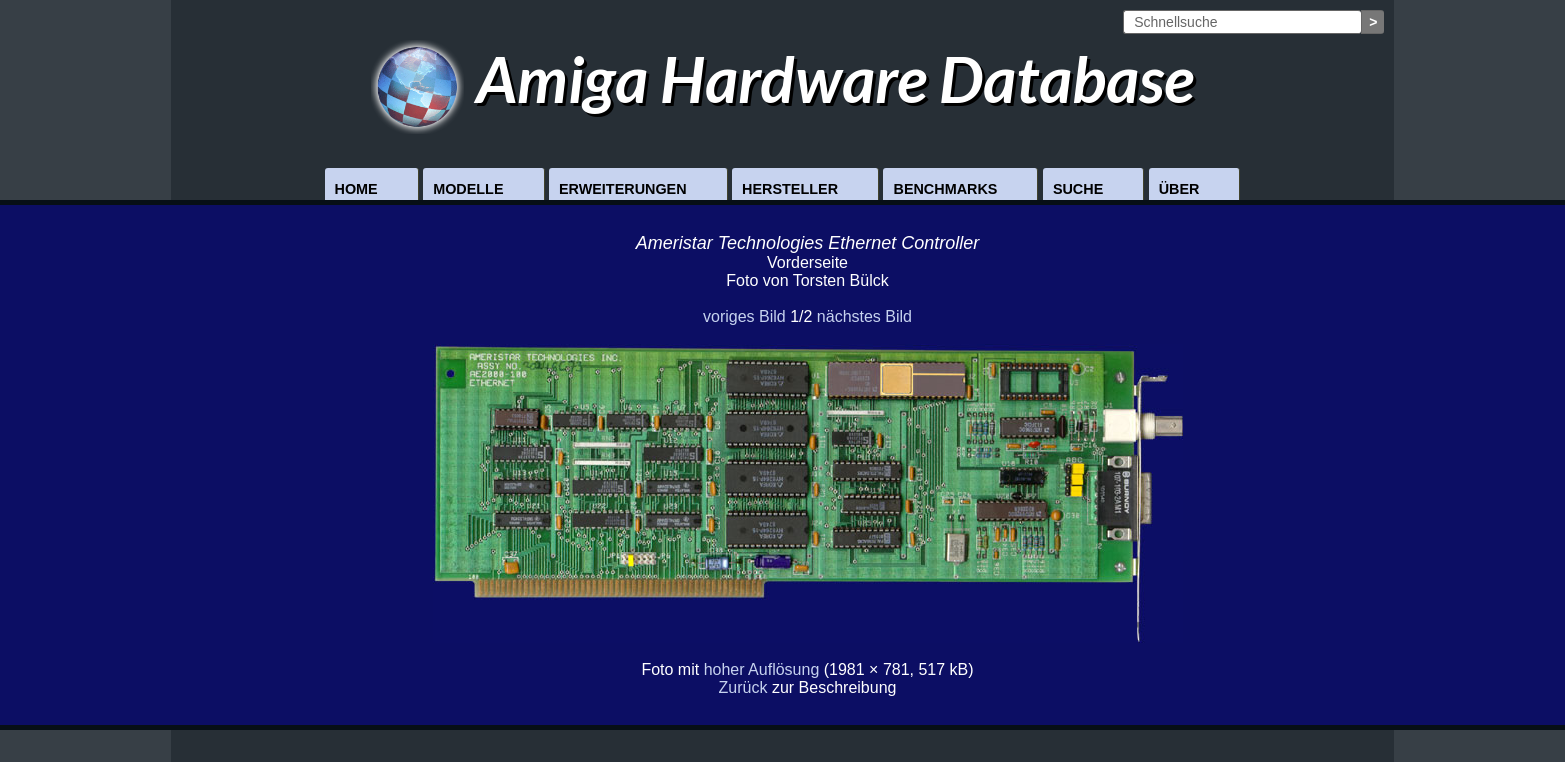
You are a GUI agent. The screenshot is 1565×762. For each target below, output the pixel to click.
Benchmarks (945, 189)
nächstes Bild (864, 316)
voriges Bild (744, 316)
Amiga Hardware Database (782, 78)
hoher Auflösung (762, 669)
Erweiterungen (623, 189)
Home (356, 189)
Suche (1078, 189)
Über (1179, 189)
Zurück (743, 687)
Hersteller (790, 189)
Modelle (468, 189)
